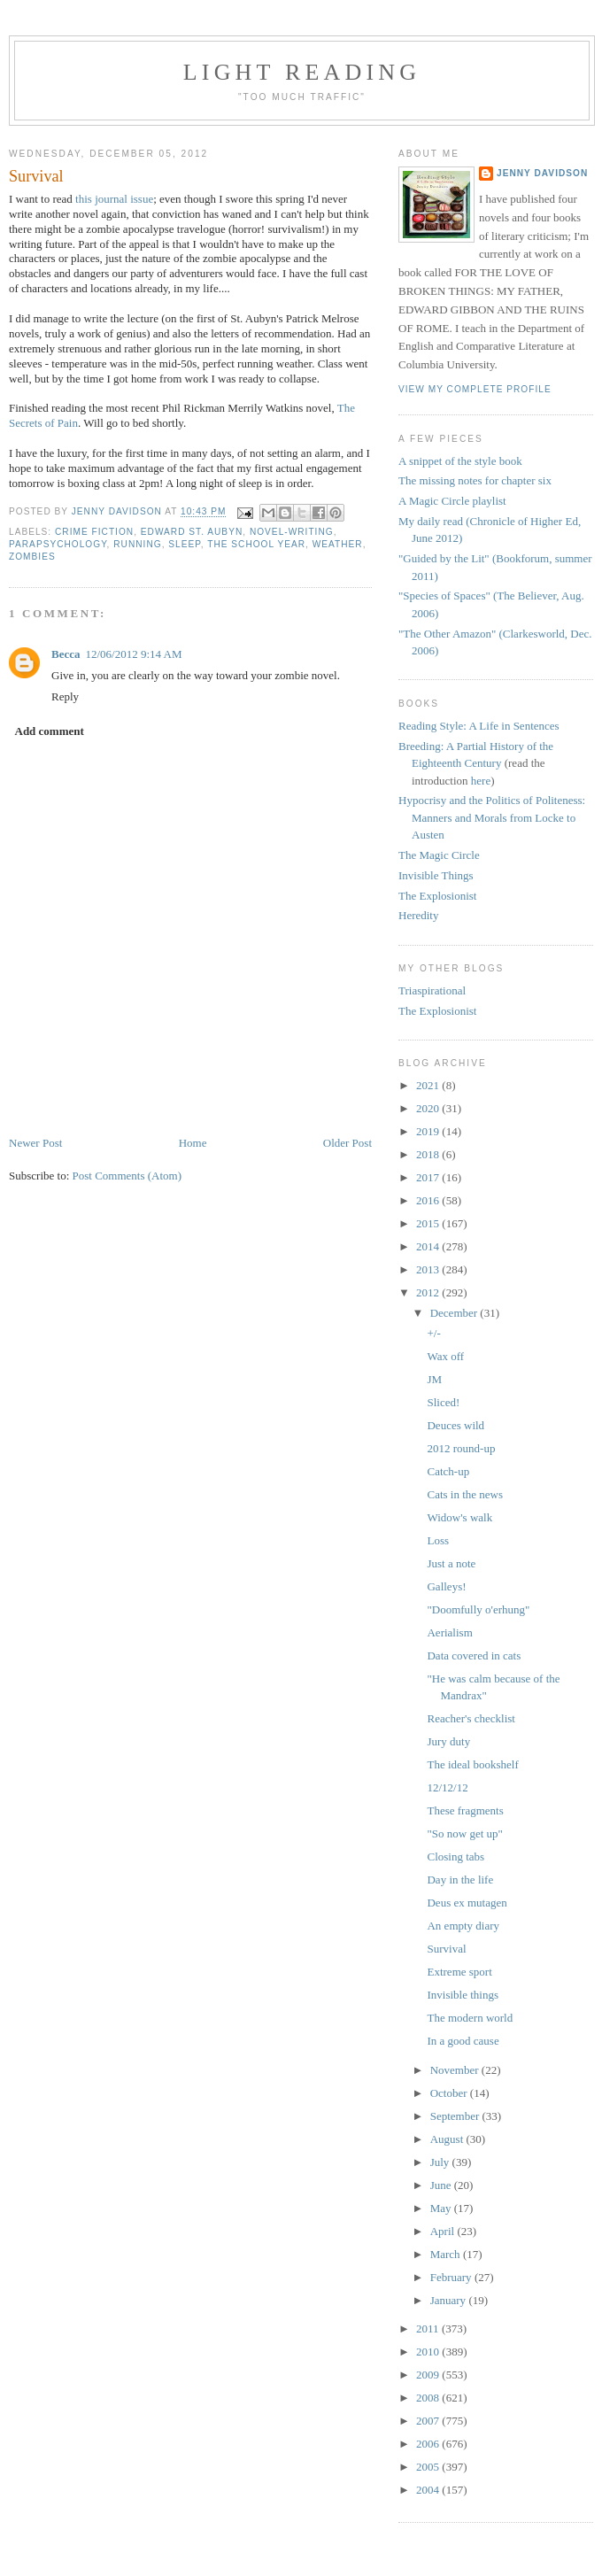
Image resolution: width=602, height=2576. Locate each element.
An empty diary (463, 1925)
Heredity (418, 915)
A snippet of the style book (460, 461)
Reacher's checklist (470, 1718)
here (480, 780)
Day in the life (460, 1879)
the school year (256, 544)
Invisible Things (436, 875)
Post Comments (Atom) (127, 1175)
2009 (429, 2374)
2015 (429, 1223)
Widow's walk (459, 1517)
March (446, 2254)
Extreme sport (459, 1971)
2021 (429, 1085)
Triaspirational (432, 990)
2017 (429, 1177)
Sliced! (443, 1402)
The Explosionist (437, 895)
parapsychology (58, 544)
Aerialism (449, 1632)
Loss (438, 1540)
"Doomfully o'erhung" (478, 1609)
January (449, 2300)
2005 (429, 2466)
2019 (429, 1131)
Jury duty (448, 1741)
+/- (433, 1333)
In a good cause (462, 2040)
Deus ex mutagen (466, 1902)
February (452, 2277)
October (450, 2093)
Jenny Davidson (542, 173)
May (442, 2208)
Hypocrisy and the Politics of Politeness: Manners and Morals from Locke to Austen (491, 817)
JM (434, 1379)
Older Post (347, 1142)
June (442, 2185)
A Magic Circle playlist (452, 500)
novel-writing (292, 532)
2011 (429, 2328)
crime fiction (94, 532)
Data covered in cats (474, 1655)
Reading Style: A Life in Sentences (479, 725)
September (456, 2116)
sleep (184, 544)
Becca (65, 654)
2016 (429, 1200)
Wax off (445, 1356)
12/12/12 (447, 1787)
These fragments (465, 1810)
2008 (429, 2397)
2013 (429, 1269)
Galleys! (446, 1586)
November (456, 2070)
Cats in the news (465, 1494)
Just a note (451, 1563)
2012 (429, 1292)
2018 (429, 1154)
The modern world (470, 2017)
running (137, 544)
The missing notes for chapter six (475, 480)
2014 (429, 1246)
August (448, 2139)
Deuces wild (455, 1425)
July (441, 2162)
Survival (446, 1948)
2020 (429, 1108)
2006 (429, 2443)
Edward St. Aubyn (192, 532)
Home (193, 1142)
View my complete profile (475, 389)
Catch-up (448, 1471)
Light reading (302, 72)
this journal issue (114, 198)
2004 (429, 2489)
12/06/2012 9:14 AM (133, 654)
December (455, 1312)
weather (338, 544)
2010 (429, 2351)
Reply (65, 696)
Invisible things (462, 1994)
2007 (429, 2420)
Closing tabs (455, 1856)
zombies (32, 556)
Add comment (49, 731)
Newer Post (35, 1142)
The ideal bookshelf (472, 1764)
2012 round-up (461, 1448)
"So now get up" (464, 1833)
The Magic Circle (439, 855)
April (444, 2231)
